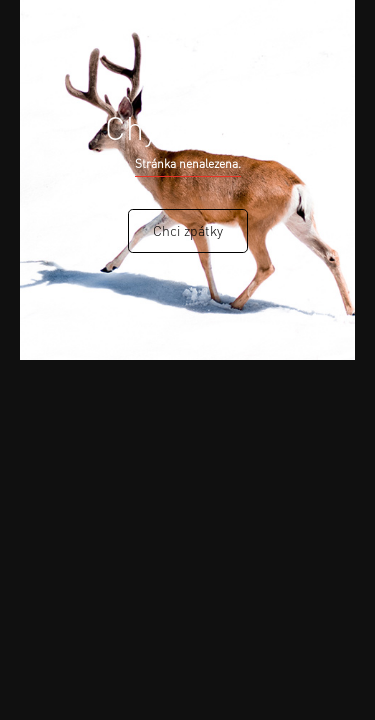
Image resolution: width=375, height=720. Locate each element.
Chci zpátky (188, 230)
